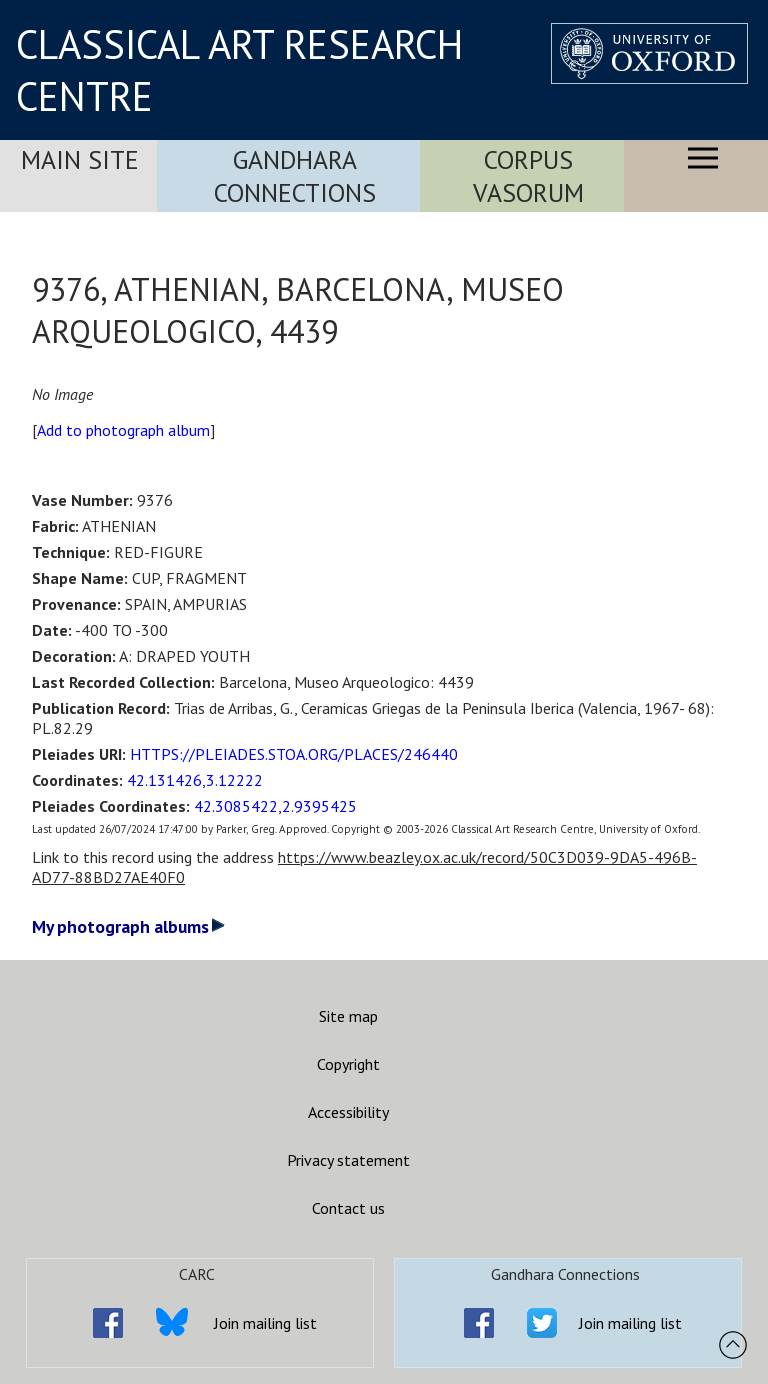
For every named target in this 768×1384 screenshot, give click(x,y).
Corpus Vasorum (528, 176)
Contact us (348, 1208)
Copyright (348, 1064)
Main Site (80, 159)
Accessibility (348, 1112)
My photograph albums (128, 926)
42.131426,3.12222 (195, 780)
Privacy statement (348, 1160)
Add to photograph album (123, 430)
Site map (348, 1016)
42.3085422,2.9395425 (275, 806)
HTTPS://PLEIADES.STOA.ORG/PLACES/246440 (294, 754)
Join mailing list (265, 1323)
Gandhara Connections (295, 176)
